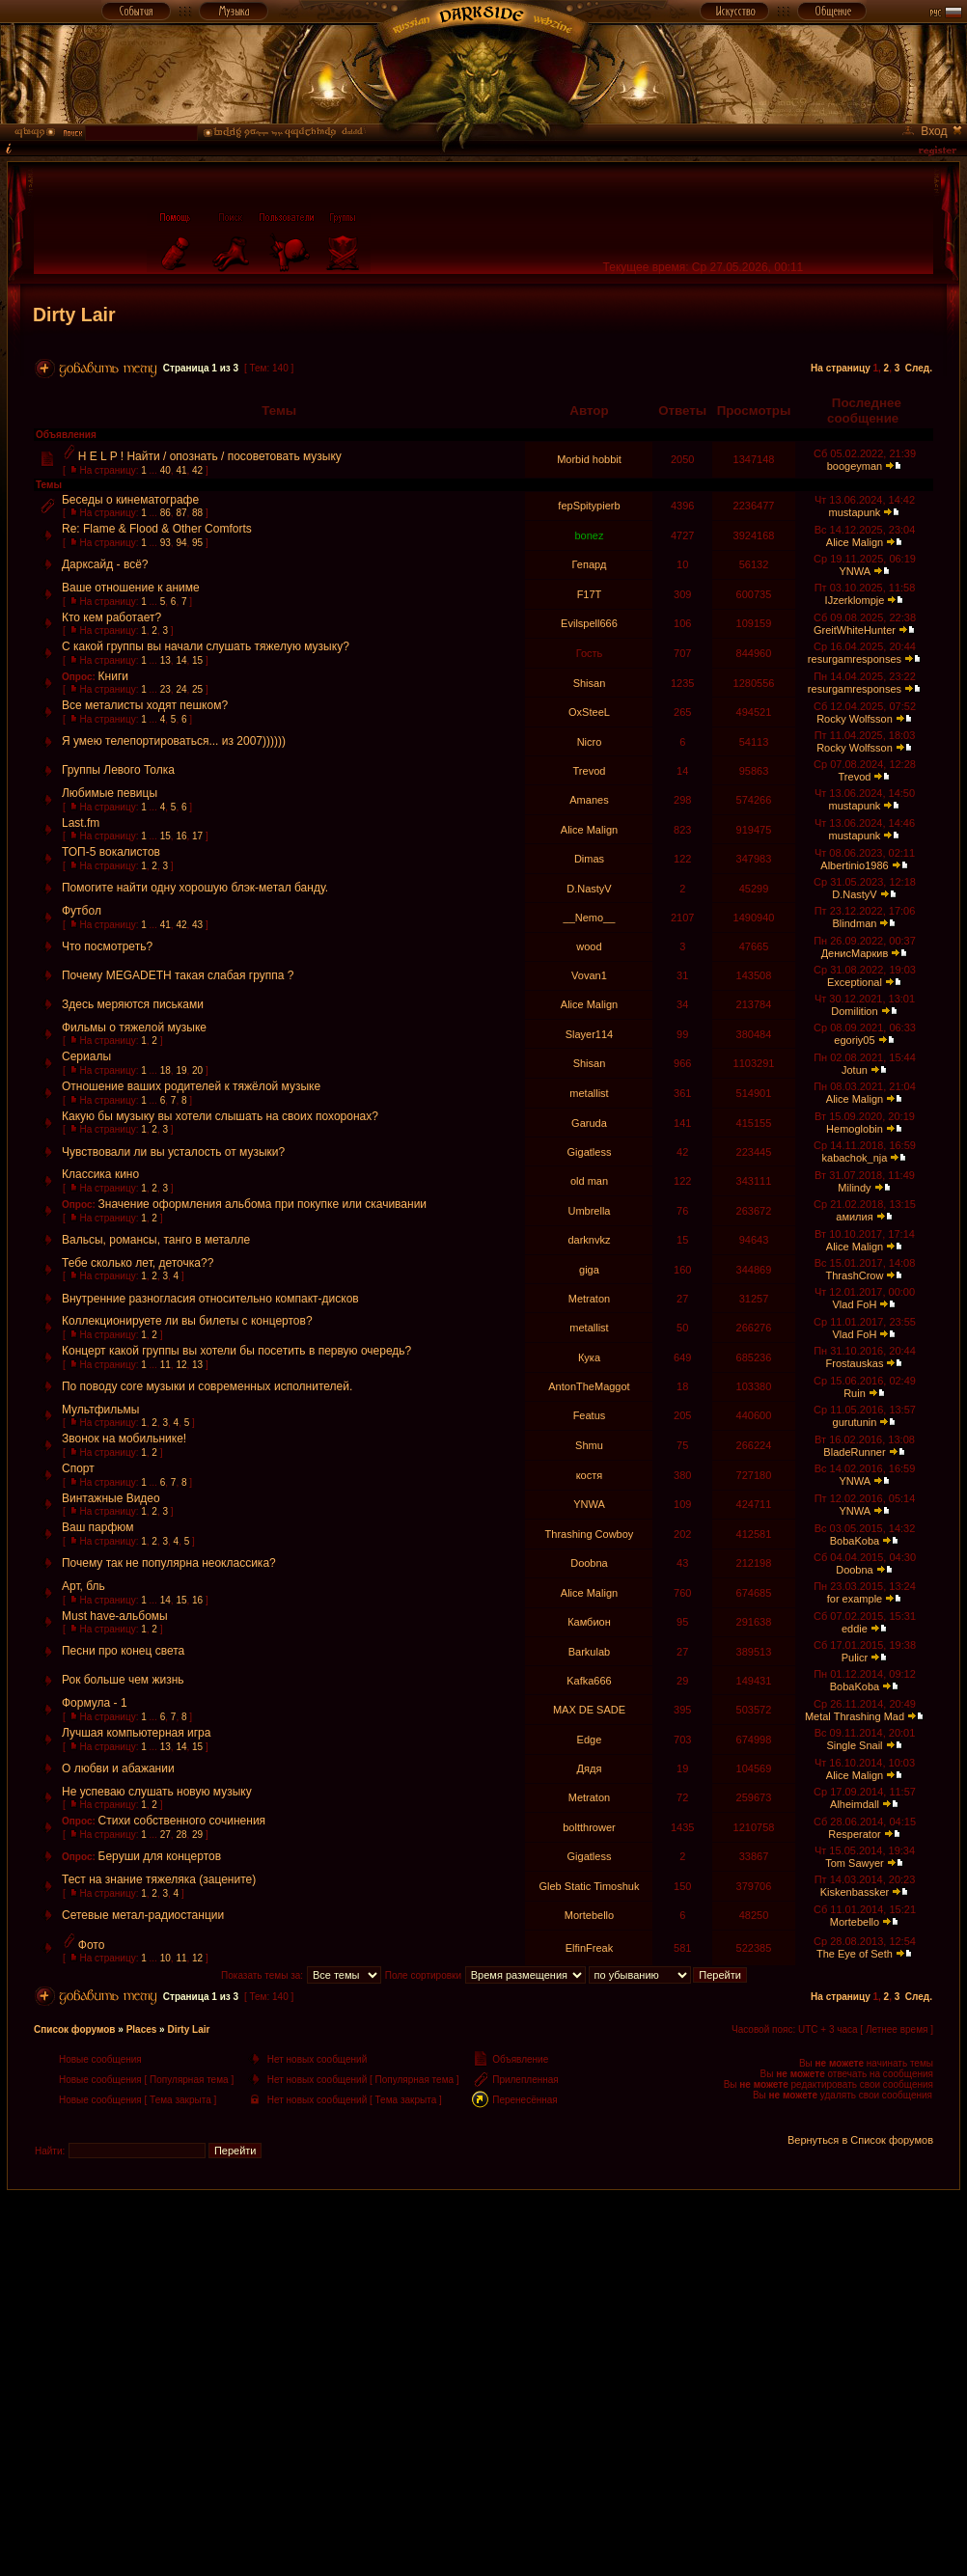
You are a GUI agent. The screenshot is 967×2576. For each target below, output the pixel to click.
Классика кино (100, 1174)
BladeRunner (854, 1452)
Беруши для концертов (160, 1856)
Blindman (855, 923)
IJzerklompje (855, 600)
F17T (589, 594)
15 (197, 660)
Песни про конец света (123, 1651)
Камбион (589, 1622)
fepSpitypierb (589, 505)
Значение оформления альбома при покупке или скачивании (263, 1204)
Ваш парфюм (97, 1527)
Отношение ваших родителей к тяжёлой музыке (191, 1086)
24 (181, 689)
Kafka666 (588, 1680)
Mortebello (589, 1915)
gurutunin (855, 1422)
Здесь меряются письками (133, 1004)
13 (165, 660)
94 (181, 542)
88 (197, 512)
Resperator (854, 1834)
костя (589, 1475)
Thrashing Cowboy (589, 1534)
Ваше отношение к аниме (131, 587)
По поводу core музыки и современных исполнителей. (207, 1386)
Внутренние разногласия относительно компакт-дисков (210, 1298)
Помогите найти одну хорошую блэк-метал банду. (195, 887)
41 (181, 470)
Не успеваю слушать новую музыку (157, 1791)
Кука (589, 1357)
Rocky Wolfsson (854, 719)
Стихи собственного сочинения (182, 1820)
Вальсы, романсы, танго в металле (156, 1240)
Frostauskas (855, 1363)
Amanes (588, 800)
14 (181, 660)
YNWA (854, 571)
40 (165, 470)
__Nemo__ (590, 917)
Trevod (589, 771)
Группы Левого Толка (118, 770)
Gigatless (589, 1152)
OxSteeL (589, 712)
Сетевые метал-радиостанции (143, 1915)
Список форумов (75, 2029)
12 (181, 1364)
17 (197, 836)
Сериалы (86, 1056)
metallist (588, 1093)
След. (918, 368)
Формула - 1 (94, 1703)
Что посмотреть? (107, 946)
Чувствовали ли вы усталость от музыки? (173, 1152)
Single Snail (854, 1745)
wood (588, 946)
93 (165, 542)
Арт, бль (83, 1586)
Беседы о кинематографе (130, 500)
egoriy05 (854, 1040)
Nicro (589, 742)
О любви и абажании (118, 1768)
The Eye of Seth (854, 1953)
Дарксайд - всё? (105, 564)
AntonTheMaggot (588, 1386)
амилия (854, 1216)
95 (197, 542)
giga (589, 1269)
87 (181, 512)
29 (197, 1834)
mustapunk (855, 512)
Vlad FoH (855, 1304)
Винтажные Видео (111, 1498)
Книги (113, 676)
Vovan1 (589, 975)
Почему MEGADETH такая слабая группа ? (177, 975)
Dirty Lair (74, 314)
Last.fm (80, 823)
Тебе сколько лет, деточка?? (137, 1263)
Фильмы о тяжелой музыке (134, 1027)
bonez (588, 535)
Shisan (589, 683)
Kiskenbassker (855, 1892)
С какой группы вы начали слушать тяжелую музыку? (205, 646)
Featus (589, 1415)
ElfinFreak (590, 1948)
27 (165, 1834)
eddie (855, 1628)
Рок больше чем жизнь (123, 1679)
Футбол (81, 911)
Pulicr (855, 1657)
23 (165, 689)
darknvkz (588, 1240)
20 (197, 1070)
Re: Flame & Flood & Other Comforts (157, 528)
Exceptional (854, 982)
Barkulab (589, 1652)
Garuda (589, 1123)
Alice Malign (854, 542)
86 (165, 512)
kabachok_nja (855, 1158)
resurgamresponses (854, 659)
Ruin (854, 1393)
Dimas (589, 858)
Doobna (589, 1563)
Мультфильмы (100, 1409)
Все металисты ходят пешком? (145, 705)
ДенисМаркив (855, 953)
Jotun (855, 1070)
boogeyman (855, 466)
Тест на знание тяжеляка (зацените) (159, 1879)
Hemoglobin (854, 1129)
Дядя (589, 1768)
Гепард (589, 564)
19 (181, 1070)
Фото (91, 1945)
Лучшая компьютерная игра (136, 1733)
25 (197, 689)
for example (854, 1598)
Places (141, 2029)
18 (165, 1070)
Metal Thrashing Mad (854, 1716)
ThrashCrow (855, 1275)
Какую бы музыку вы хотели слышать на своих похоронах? (220, 1116)
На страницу (840, 368)
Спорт (78, 1468)
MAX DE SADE (589, 1709)
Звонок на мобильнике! (124, 1438)
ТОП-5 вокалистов (111, 852)
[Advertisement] (483, 2325)
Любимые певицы (109, 793)
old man (589, 1181)
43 (197, 924)
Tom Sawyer (854, 1863)
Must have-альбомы (115, 1616)
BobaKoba (854, 1541)
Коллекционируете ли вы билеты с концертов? (187, 1321)
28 (181, 1834)
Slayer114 (590, 1034)
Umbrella (588, 1211)
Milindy (854, 1187)
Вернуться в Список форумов (860, 2140)
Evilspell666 (589, 623)
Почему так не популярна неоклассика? (169, 1563)
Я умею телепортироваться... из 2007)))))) (174, 741)
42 (197, 470)
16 (181, 836)
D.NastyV (588, 888)
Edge (589, 1739)
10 (165, 1958)
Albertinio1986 (854, 865)
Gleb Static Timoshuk (589, 1886)
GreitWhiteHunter (855, 630)
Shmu (589, 1445)
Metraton (589, 1298)
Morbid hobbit (589, 459)
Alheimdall (854, 1804)
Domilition (854, 1011)
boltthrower (589, 1827)
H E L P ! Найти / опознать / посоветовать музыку (210, 456)
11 (165, 1364)
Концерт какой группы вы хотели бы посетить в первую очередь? (236, 1350)
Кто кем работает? (111, 617)
